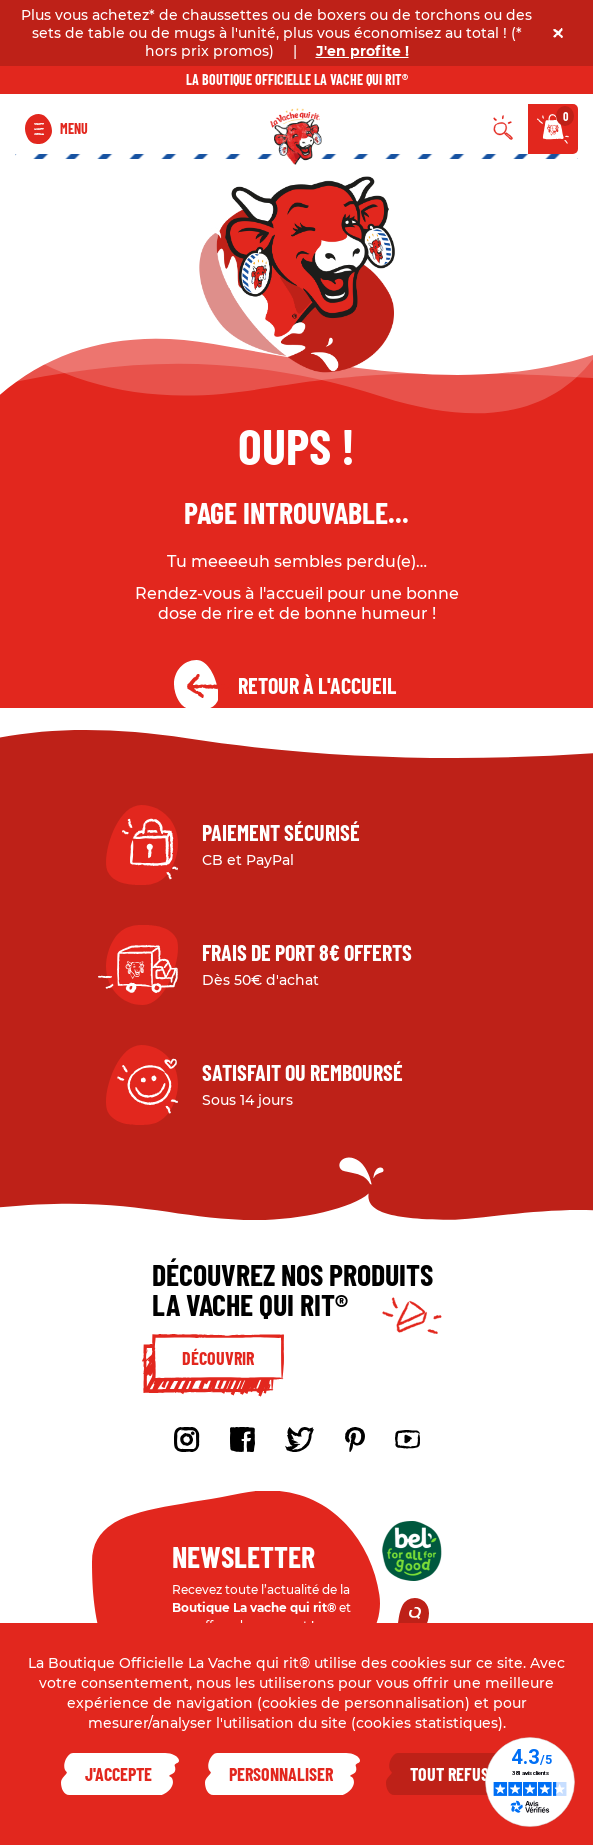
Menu (74, 128)
